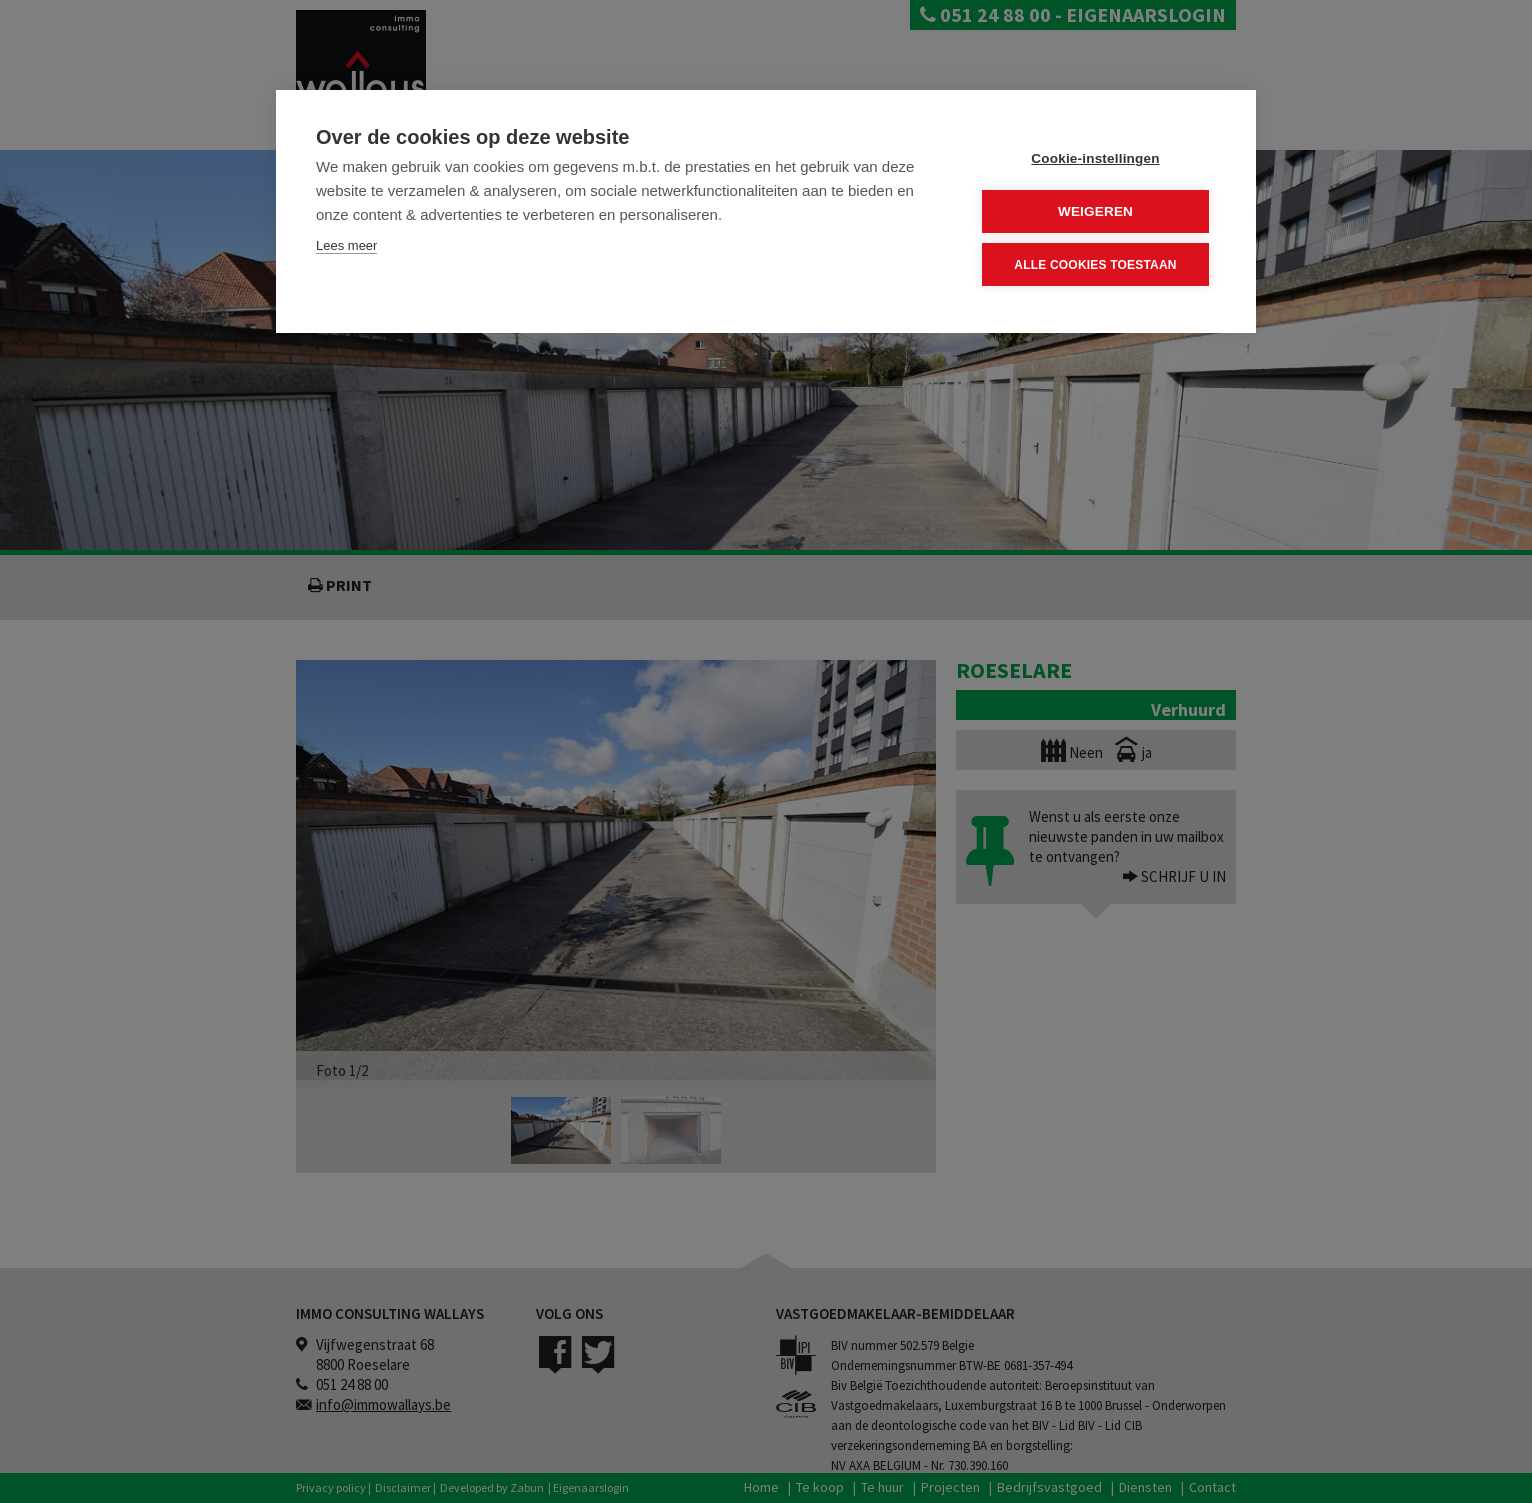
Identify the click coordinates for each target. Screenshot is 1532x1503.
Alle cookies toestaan (1095, 264)
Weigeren (1095, 211)
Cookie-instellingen (1095, 158)
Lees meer (346, 245)
